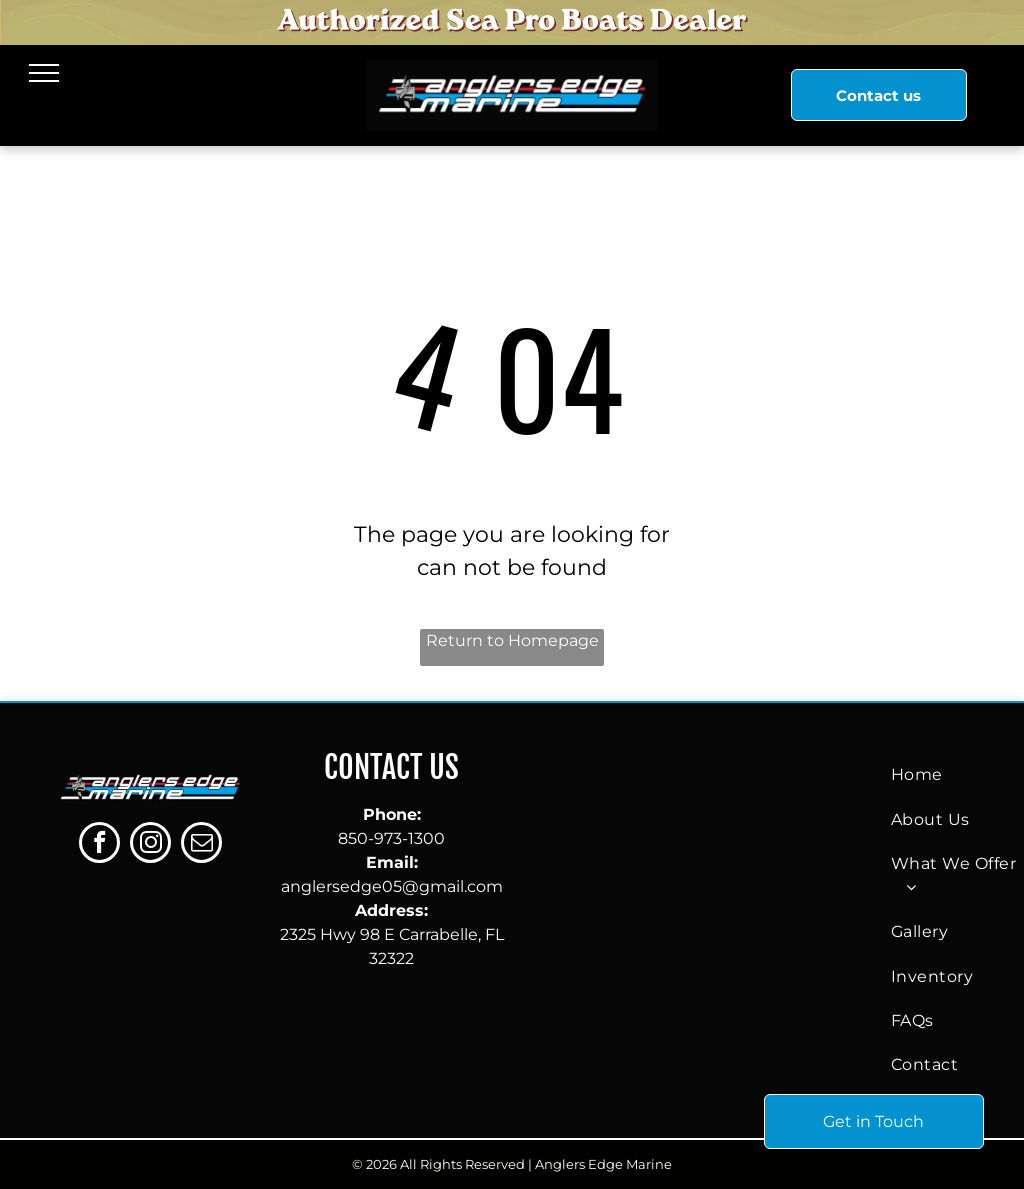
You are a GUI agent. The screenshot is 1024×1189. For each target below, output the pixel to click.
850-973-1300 (391, 838)
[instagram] (150, 845)
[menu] (44, 73)
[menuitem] (957, 775)
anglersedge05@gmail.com (392, 886)
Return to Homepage (512, 640)
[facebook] (99, 845)
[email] (201, 845)
